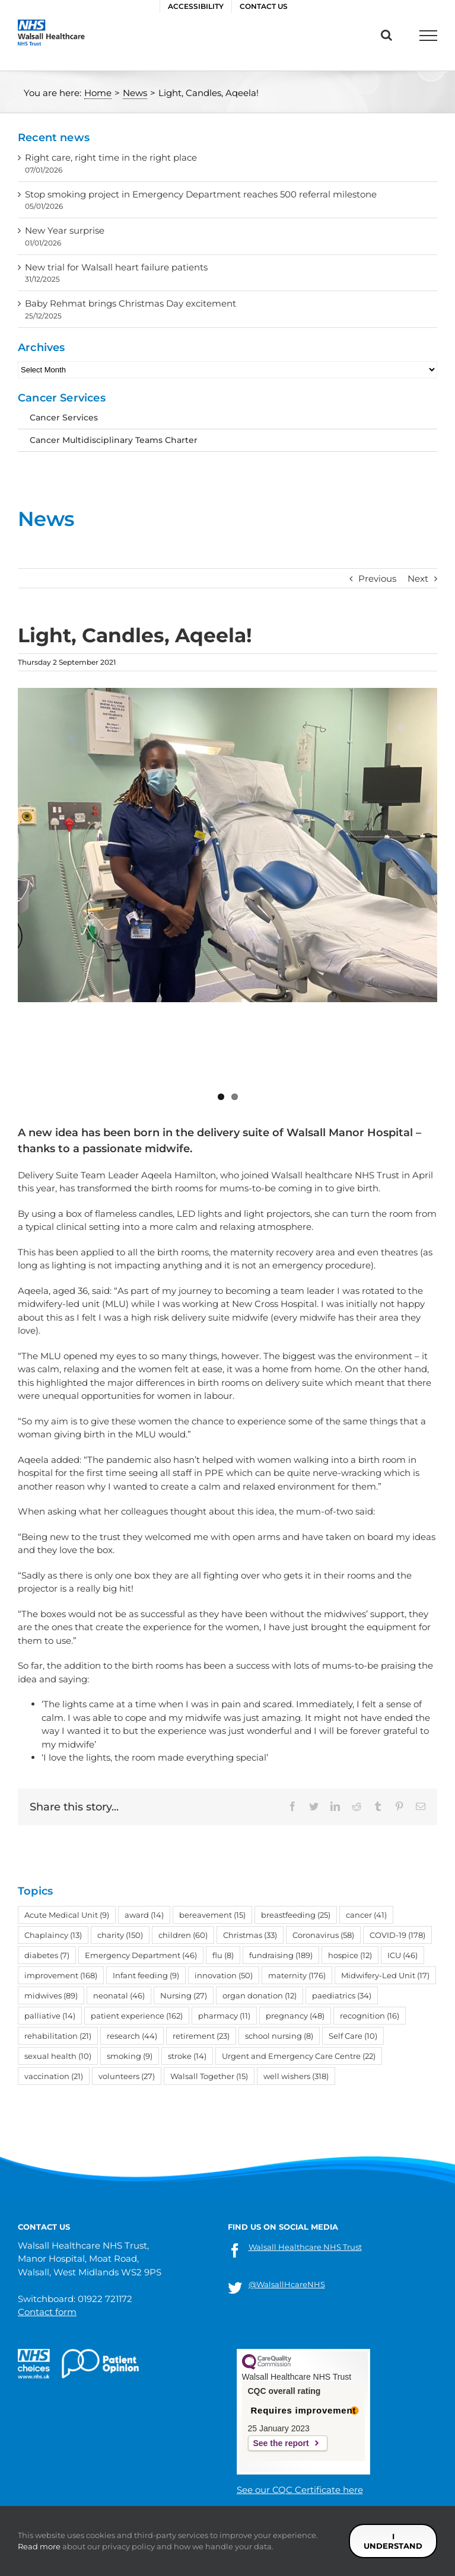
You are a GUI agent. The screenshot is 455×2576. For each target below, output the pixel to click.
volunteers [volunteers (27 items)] (126, 1971)
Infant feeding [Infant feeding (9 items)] (146, 1870)
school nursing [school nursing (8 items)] (279, 1931)
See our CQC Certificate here (300, 2489)
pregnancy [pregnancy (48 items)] (295, 1910)
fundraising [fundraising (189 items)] (281, 1850)
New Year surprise (64, 230)
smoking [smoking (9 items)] (129, 1951)
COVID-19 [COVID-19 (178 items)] (397, 1830)
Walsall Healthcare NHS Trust (305, 2247)
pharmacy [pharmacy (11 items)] (224, 1910)
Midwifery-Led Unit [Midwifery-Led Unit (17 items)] (385, 1870)
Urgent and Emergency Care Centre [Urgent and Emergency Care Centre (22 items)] (299, 1951)
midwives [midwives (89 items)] (51, 1890)
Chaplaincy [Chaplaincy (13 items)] (53, 1830)
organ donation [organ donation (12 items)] (259, 1890)
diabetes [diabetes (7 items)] (46, 1850)
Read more (39, 2546)
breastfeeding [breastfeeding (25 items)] (295, 1810)
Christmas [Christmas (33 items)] (250, 1830)
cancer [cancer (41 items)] (366, 1810)
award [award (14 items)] (144, 1810)
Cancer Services (64, 417)
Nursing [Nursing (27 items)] (183, 1890)
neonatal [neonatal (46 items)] (119, 1890)
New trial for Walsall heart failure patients (116, 267)
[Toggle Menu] (428, 35)
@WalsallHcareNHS (287, 2284)
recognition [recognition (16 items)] (369, 1910)
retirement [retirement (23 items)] (201, 1931)
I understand (393, 2541)
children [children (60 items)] (183, 1830)
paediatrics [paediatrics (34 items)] (341, 1890)
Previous (377, 578)
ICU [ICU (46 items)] (402, 1850)
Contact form (47, 2311)
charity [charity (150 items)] (120, 1830)
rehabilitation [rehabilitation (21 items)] (57, 1931)
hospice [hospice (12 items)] (350, 1850)
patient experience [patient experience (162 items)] (137, 1910)
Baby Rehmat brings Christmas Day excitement (130, 303)
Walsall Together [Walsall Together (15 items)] (209, 1971)
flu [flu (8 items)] (223, 1850)
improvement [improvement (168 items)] (60, 1870)
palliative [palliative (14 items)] (49, 1910)
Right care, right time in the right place (111, 157)
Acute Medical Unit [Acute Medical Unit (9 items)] (66, 1810)
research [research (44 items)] (132, 1931)
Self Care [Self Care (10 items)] (353, 1931)
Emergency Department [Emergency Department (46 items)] (141, 1850)
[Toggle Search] (386, 35)
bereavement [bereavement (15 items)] (212, 1810)
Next (418, 578)
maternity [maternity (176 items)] (297, 1870)
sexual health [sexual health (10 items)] (57, 1951)
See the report (281, 2443)
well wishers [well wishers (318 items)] (296, 1971)
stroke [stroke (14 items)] (187, 1951)
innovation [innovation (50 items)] (224, 1870)
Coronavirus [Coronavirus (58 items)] (323, 1830)
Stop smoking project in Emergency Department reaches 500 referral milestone (201, 194)
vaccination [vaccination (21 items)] (53, 1971)
